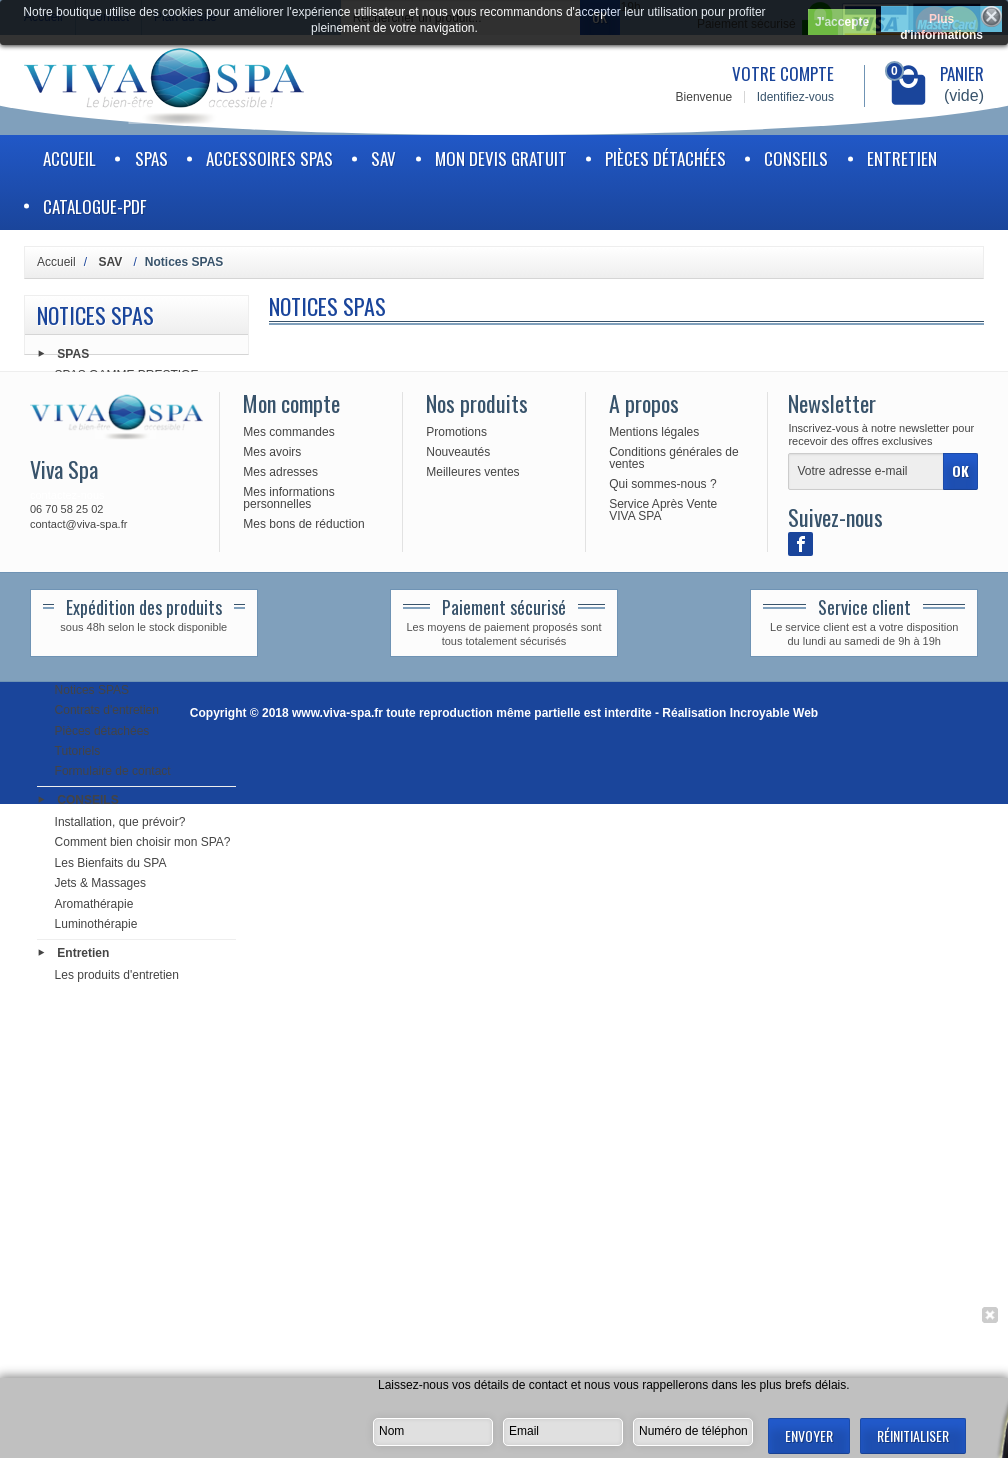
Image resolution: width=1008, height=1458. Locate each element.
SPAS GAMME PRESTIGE (127, 378)
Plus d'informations (941, 22)
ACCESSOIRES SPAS (269, 158)
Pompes (77, 429)
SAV (383, 158)
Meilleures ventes (472, 1126)
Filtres (71, 490)
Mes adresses (280, 1126)
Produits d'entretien (106, 510)
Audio (70, 592)
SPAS (151, 158)
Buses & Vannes (99, 551)
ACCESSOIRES (98, 642)
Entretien (902, 158)
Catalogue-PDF (94, 206)
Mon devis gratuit (501, 158)
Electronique (88, 449)
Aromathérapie (94, 906)
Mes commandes (288, 1086)
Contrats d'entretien (107, 713)
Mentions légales (654, 1086)
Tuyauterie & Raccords (116, 571)
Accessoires (87, 530)
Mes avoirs (272, 1106)
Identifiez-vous (795, 97)
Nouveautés (458, 1106)
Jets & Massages (100, 886)
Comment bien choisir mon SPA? (143, 845)
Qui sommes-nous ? (662, 1138)
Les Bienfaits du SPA (111, 866)
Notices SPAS (92, 693)
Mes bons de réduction (303, 1178)
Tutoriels (78, 754)
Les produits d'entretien (117, 977)
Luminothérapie (96, 927)
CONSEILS (796, 158)
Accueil (69, 158)
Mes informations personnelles (288, 1152)
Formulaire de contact (113, 774)
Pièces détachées (665, 158)
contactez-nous (67, 1149)
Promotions (456, 1086)
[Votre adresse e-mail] (866, 1126)
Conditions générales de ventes (673, 1112)
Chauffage (82, 469)
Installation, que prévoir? (120, 825)
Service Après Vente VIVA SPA (663, 1164)
